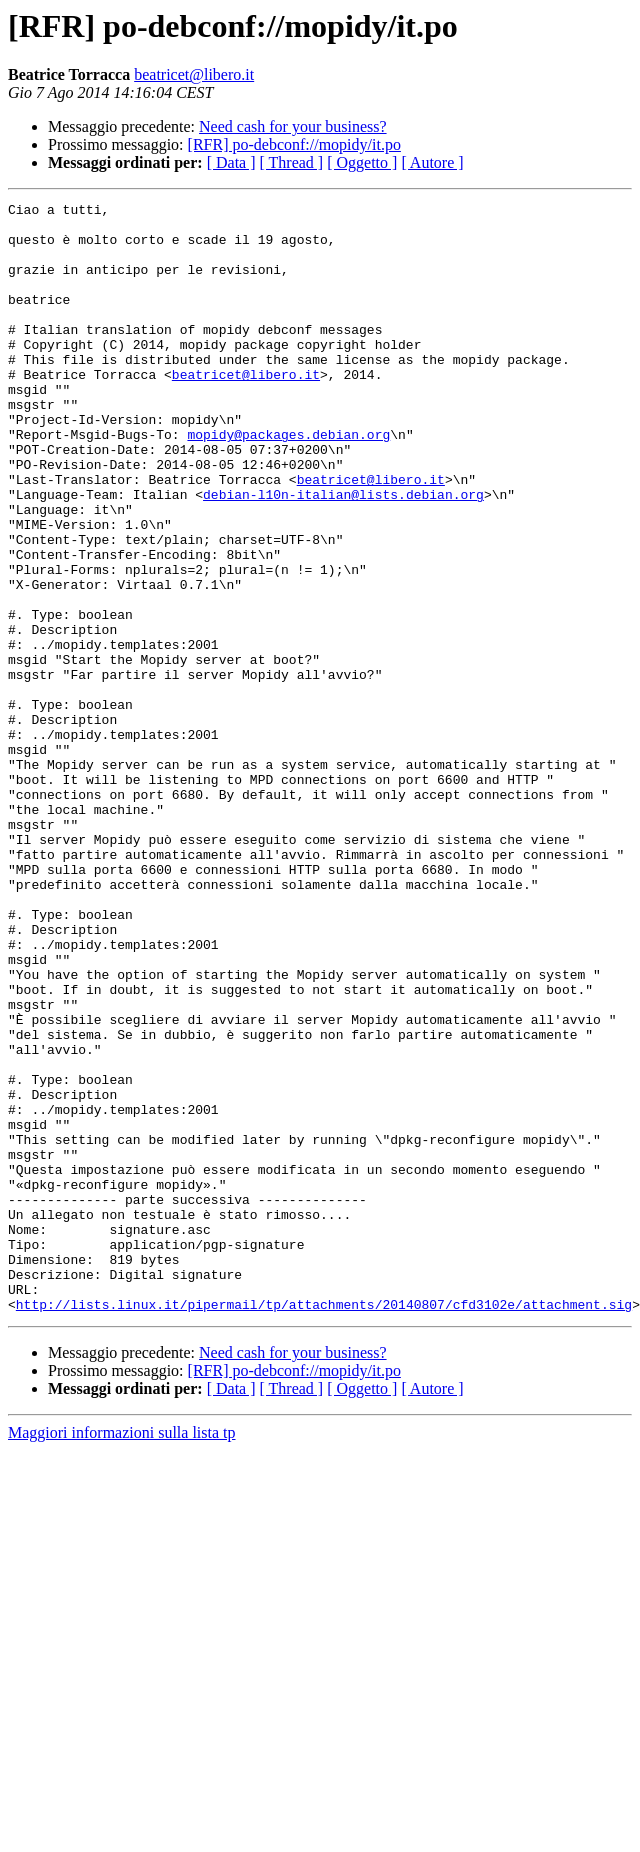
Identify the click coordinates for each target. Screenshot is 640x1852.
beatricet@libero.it (194, 74)
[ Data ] (231, 162)
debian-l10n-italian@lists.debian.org (343, 554)
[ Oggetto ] (362, 162)
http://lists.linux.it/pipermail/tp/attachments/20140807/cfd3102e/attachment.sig (324, 1526)
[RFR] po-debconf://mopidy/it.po (294, 144)
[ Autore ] (432, 162)
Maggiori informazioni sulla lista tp (122, 1654)
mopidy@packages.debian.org (288, 482)
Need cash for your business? (293, 126)
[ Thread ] (292, 162)
